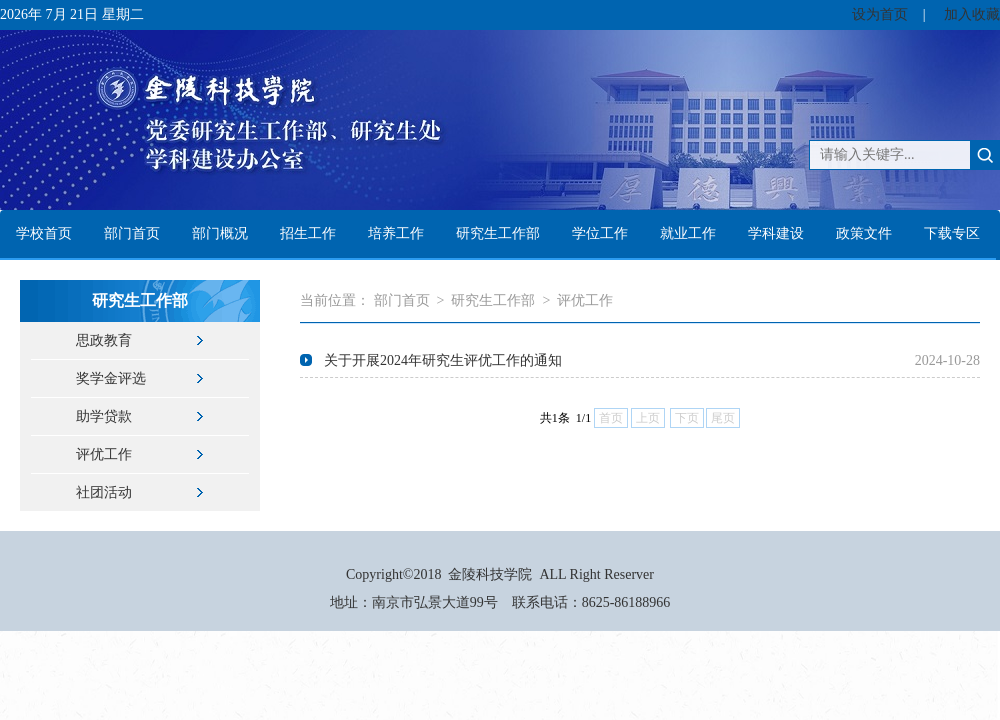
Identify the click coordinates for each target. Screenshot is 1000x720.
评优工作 (104, 454)
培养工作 (396, 233)
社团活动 (104, 492)
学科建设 (776, 233)
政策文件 (864, 233)
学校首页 (44, 233)
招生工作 (308, 233)
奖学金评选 (111, 378)
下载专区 (952, 233)
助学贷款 (104, 416)
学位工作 (600, 233)
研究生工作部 (498, 233)
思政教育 (104, 340)
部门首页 (132, 233)
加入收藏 (972, 14)
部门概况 (220, 233)
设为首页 (880, 14)
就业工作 (688, 233)
